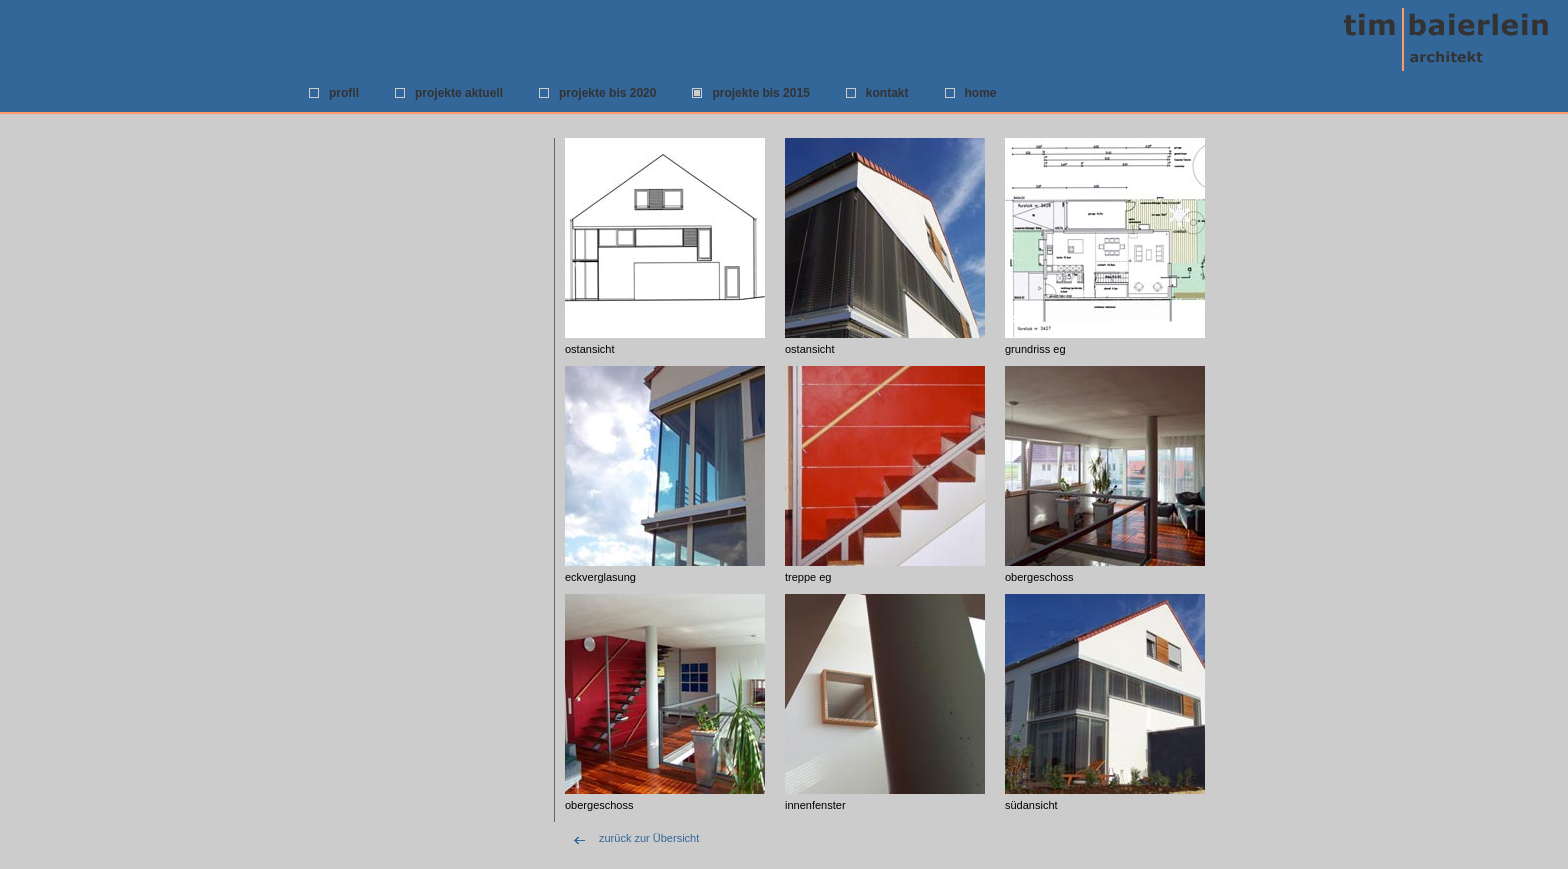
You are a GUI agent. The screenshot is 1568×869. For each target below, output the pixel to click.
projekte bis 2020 (607, 93)
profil (344, 93)
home (981, 93)
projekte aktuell (459, 93)
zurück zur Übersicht (649, 838)
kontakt (887, 93)
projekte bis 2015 (760, 93)
